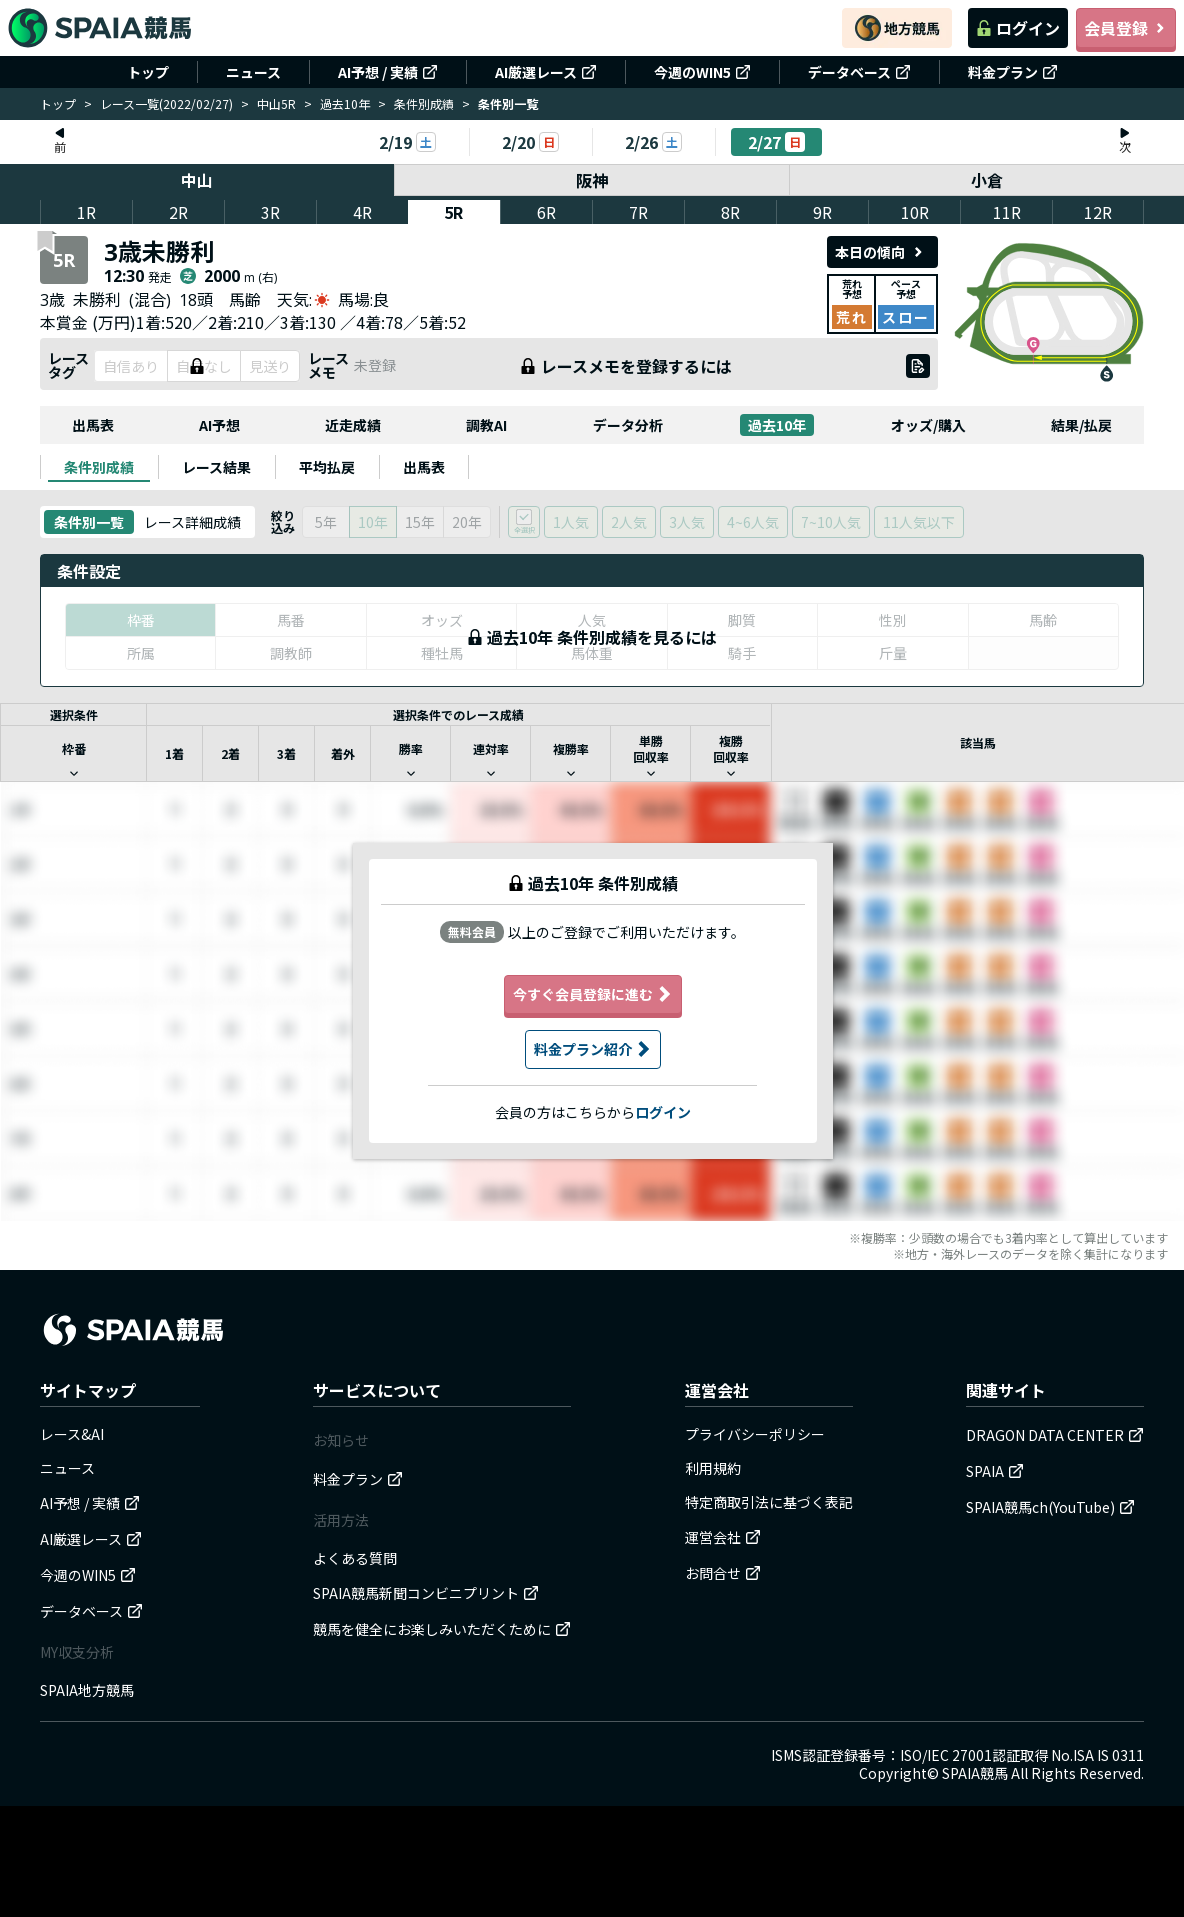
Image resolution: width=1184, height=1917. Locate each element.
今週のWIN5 (702, 72)
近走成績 (353, 425)
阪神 (592, 180)
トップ (148, 72)
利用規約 (713, 1468)
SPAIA (995, 1471)
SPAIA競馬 (975, 1773)
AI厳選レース (546, 72)
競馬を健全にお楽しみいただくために (442, 1629)
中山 (197, 180)
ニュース (253, 72)
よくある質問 (355, 1558)
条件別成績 (424, 103)
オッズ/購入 (928, 425)
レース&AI (72, 1434)
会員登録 (1126, 28)
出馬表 (93, 425)
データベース (859, 72)
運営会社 (723, 1537)
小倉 (987, 180)
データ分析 (628, 425)
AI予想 (219, 425)
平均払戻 (327, 467)
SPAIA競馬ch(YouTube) (1050, 1507)
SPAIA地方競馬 (87, 1690)
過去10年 (345, 103)
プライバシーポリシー (755, 1434)
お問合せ (723, 1573)
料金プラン (1013, 72)
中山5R (276, 103)
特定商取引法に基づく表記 (769, 1502)
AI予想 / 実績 (388, 72)
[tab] (99, 467)
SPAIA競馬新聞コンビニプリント (426, 1593)
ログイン (1018, 28)
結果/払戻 (1081, 425)
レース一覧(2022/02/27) (166, 103)
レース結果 (216, 467)
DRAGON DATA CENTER (1055, 1435)
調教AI (486, 425)
